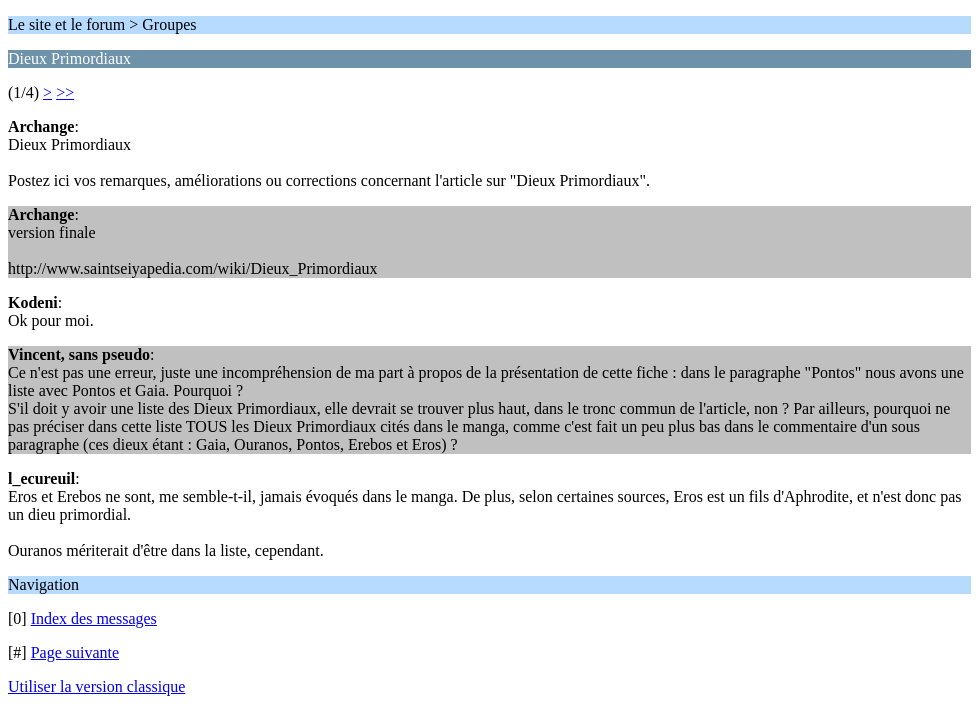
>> (65, 92)
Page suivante (75, 652)
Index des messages (94, 618)
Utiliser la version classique (96, 686)
